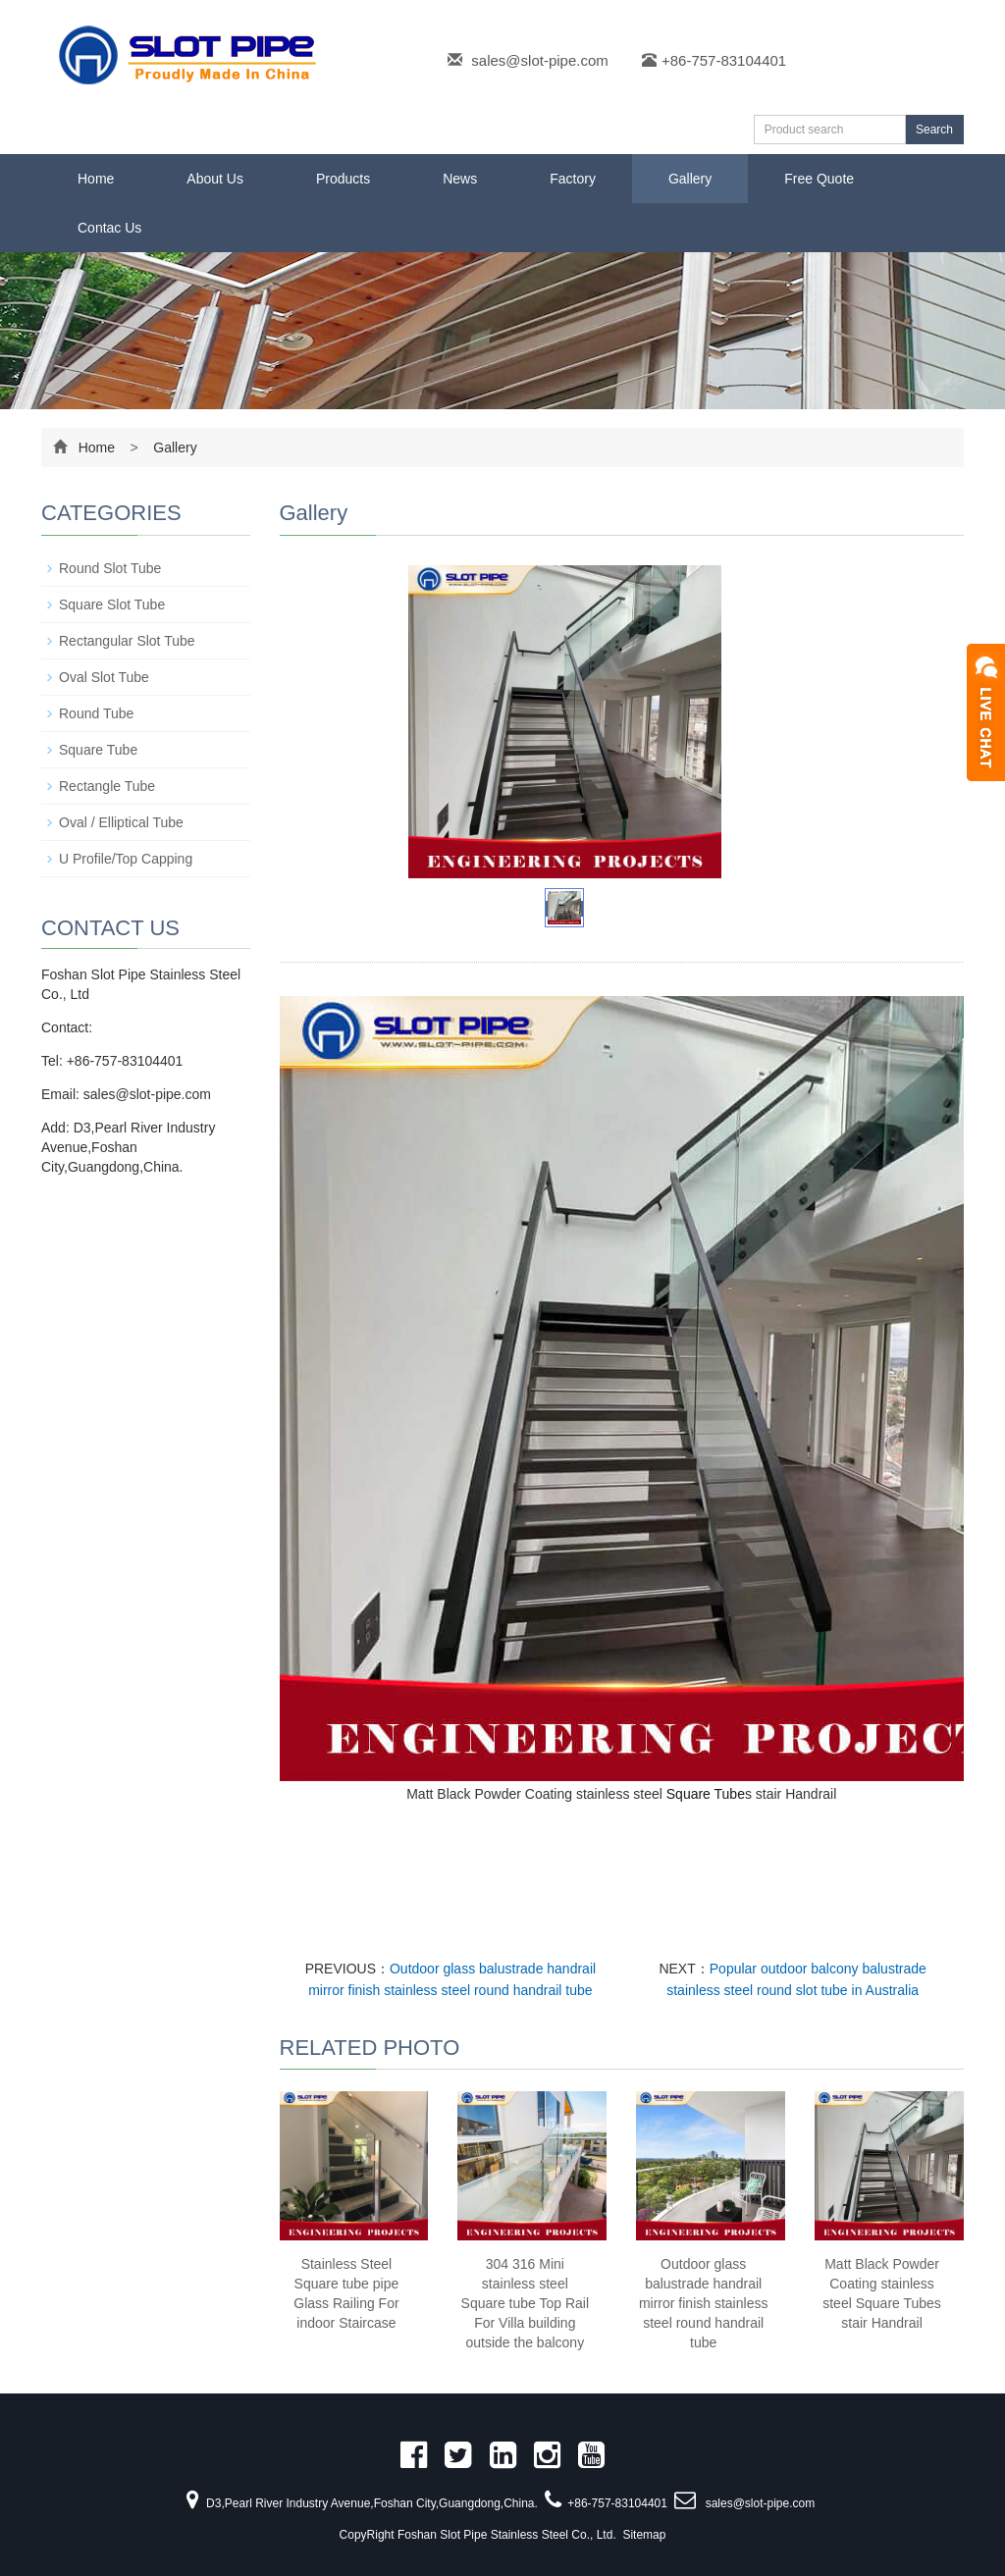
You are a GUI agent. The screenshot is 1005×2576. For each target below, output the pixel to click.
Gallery (690, 178)
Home (96, 178)
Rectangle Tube (107, 786)
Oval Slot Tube (104, 677)
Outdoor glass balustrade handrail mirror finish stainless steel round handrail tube (703, 2303)
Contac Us (109, 228)
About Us (214, 178)
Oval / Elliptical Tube (121, 822)
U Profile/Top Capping (125, 859)
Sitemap (643, 2535)
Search (934, 129)
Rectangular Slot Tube (127, 641)
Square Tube (705, 1794)
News (460, 178)
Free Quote (819, 178)
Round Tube (96, 713)
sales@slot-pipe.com (539, 60)
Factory (573, 178)
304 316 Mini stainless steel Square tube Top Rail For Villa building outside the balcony (525, 2303)
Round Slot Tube (110, 568)
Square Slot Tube (112, 604)
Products (343, 178)
